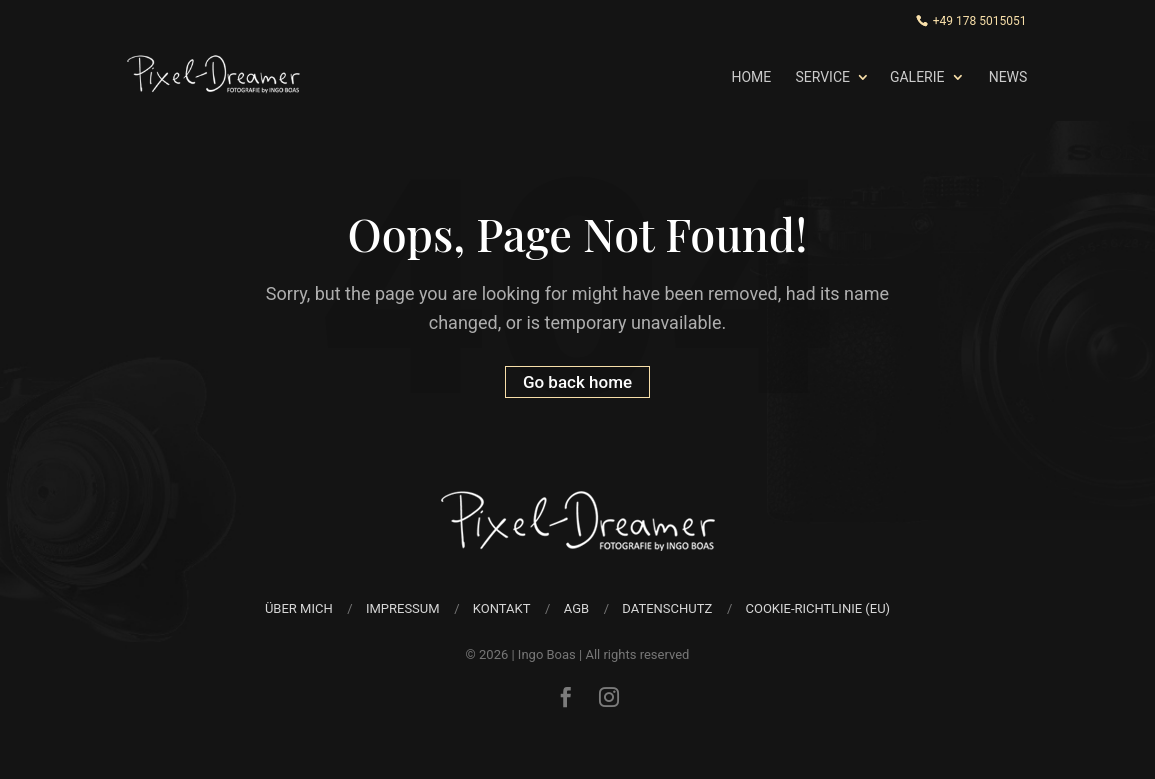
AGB (576, 608)
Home (751, 77)
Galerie (917, 77)
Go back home (577, 382)
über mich (299, 608)
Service (822, 77)
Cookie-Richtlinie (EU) (817, 608)
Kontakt (502, 608)
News (1008, 77)
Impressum (403, 608)
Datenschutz (667, 608)
